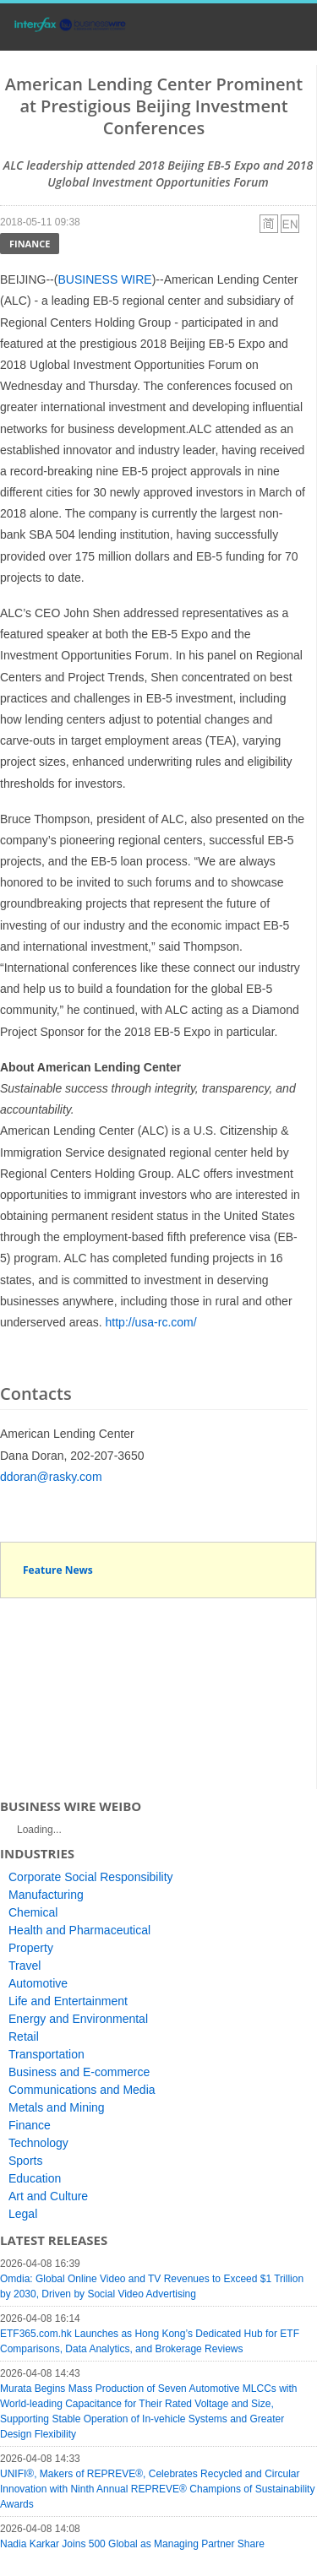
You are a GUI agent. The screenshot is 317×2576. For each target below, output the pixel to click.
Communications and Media (82, 2089)
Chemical (32, 1912)
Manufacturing (46, 1894)
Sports (25, 2160)
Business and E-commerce (79, 2072)
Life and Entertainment (68, 2001)
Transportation (46, 2054)
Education (34, 2178)
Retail (23, 2036)
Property (30, 1948)
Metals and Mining (56, 2107)
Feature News (58, 1570)
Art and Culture (48, 2196)
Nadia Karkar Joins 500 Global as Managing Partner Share (132, 2544)
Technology (38, 2143)
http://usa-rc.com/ (151, 1322)
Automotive (38, 1983)
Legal (22, 2214)
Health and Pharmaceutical (79, 1930)
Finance (29, 243)
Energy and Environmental (78, 2019)
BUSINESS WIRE (104, 279)
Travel (24, 1965)
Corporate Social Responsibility (90, 1877)
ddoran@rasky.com (51, 1476)
